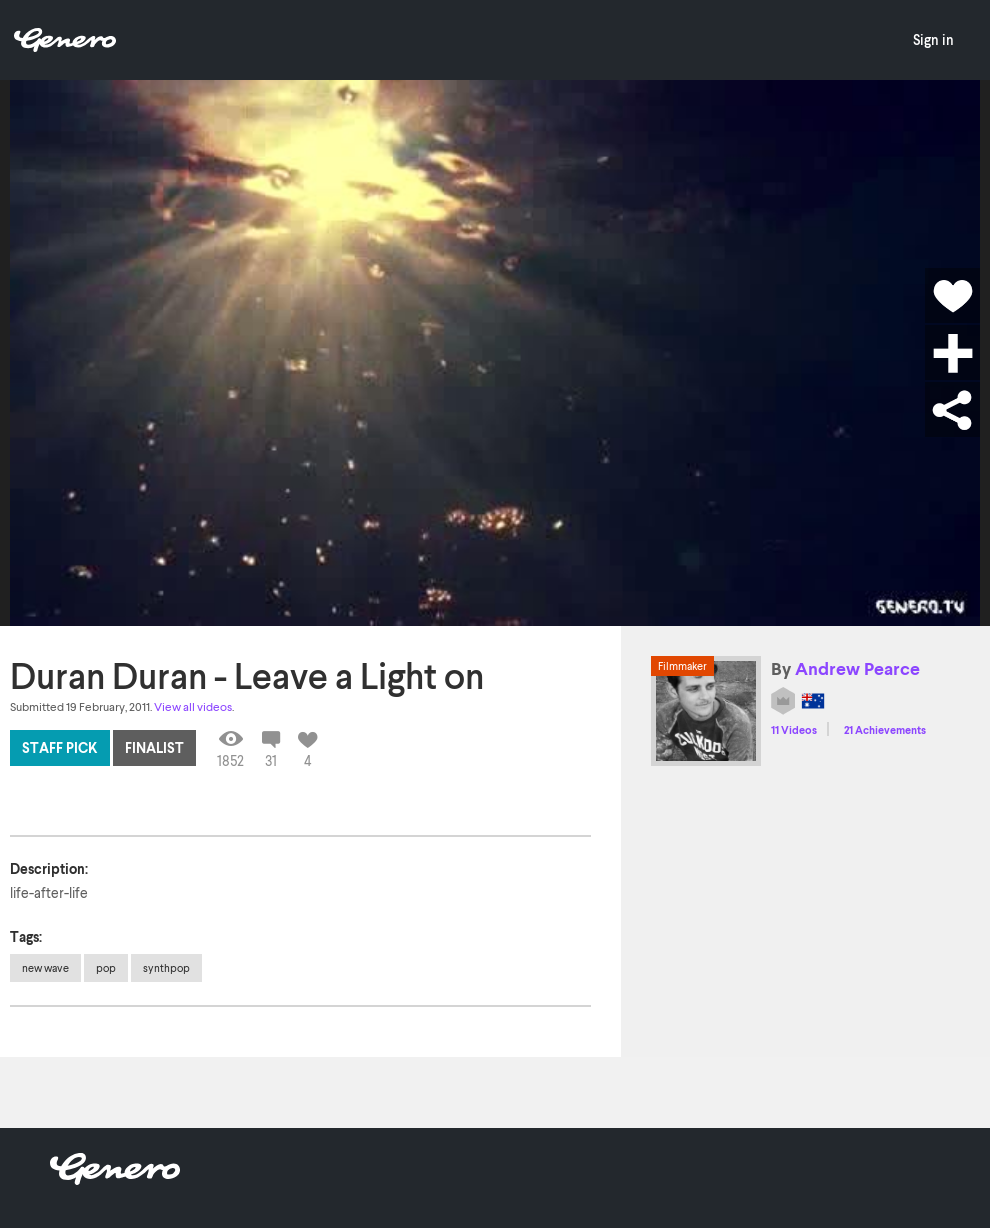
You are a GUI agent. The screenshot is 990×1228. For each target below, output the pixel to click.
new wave (45, 967)
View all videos (193, 706)
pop (106, 967)
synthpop (166, 967)
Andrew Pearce (857, 668)
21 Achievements (885, 729)
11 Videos (794, 729)
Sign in (933, 39)
